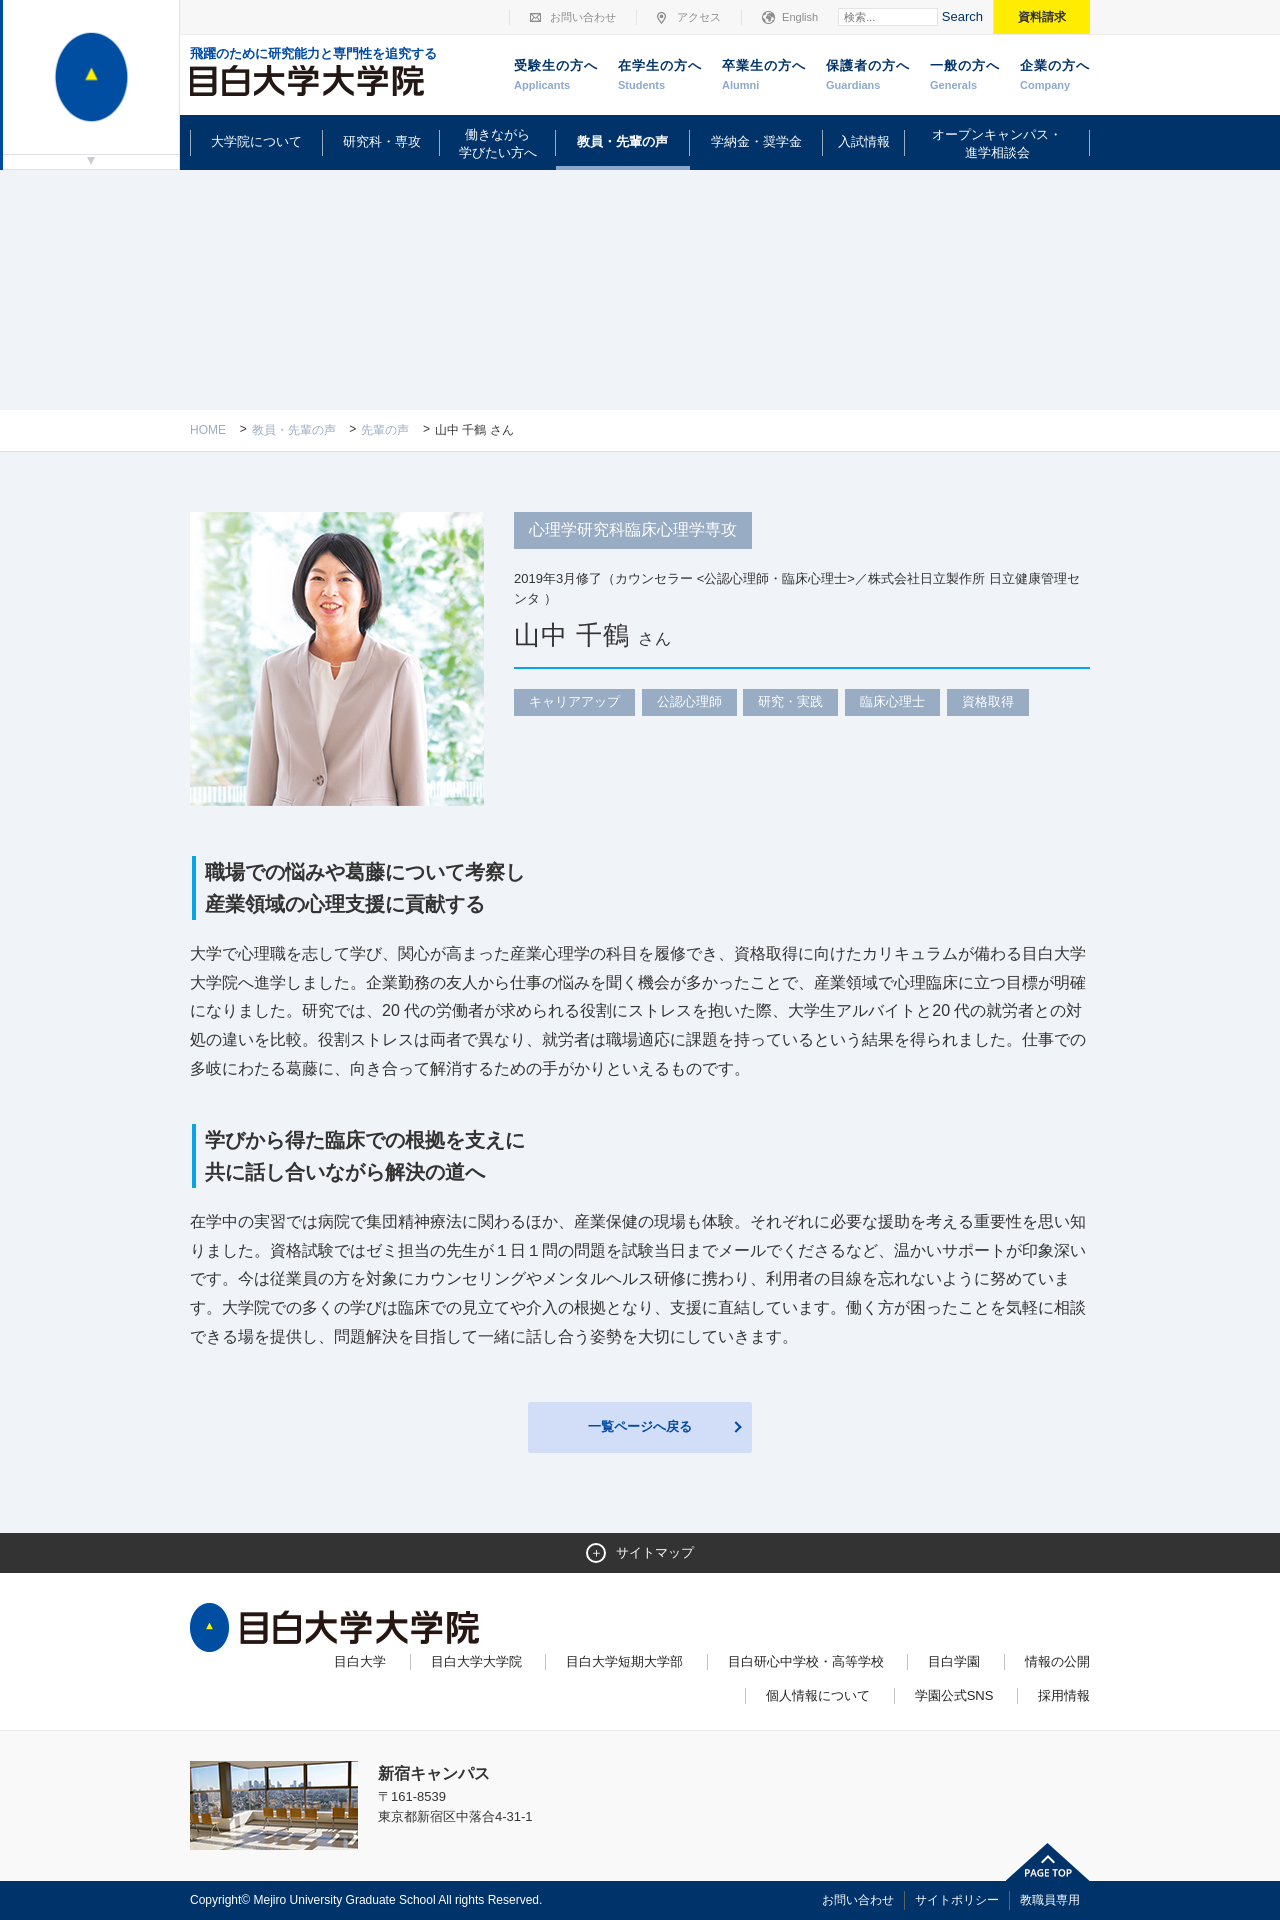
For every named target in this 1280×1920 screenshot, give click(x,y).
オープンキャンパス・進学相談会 (997, 143)
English (800, 17)
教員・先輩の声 (622, 141)
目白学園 (954, 1661)
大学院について (256, 141)
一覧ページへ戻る (640, 1426)
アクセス (699, 17)
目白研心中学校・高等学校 (806, 1661)
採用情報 (1064, 1695)
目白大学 (360, 1661)
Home (208, 430)
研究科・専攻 (382, 141)
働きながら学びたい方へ (498, 143)
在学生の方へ (660, 76)
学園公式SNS (954, 1695)
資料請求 (1042, 17)
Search (962, 16)
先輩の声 (385, 430)
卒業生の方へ (764, 76)
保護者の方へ (868, 76)
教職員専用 (1050, 1900)
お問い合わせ (583, 17)
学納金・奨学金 (756, 141)
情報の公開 (1057, 1661)
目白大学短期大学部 (624, 1661)
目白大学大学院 (476, 1661)
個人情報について (818, 1695)
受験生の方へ (556, 76)
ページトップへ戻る (1048, 1862)
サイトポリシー (957, 1900)
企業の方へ (1055, 76)
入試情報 (864, 141)
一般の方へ (965, 76)
